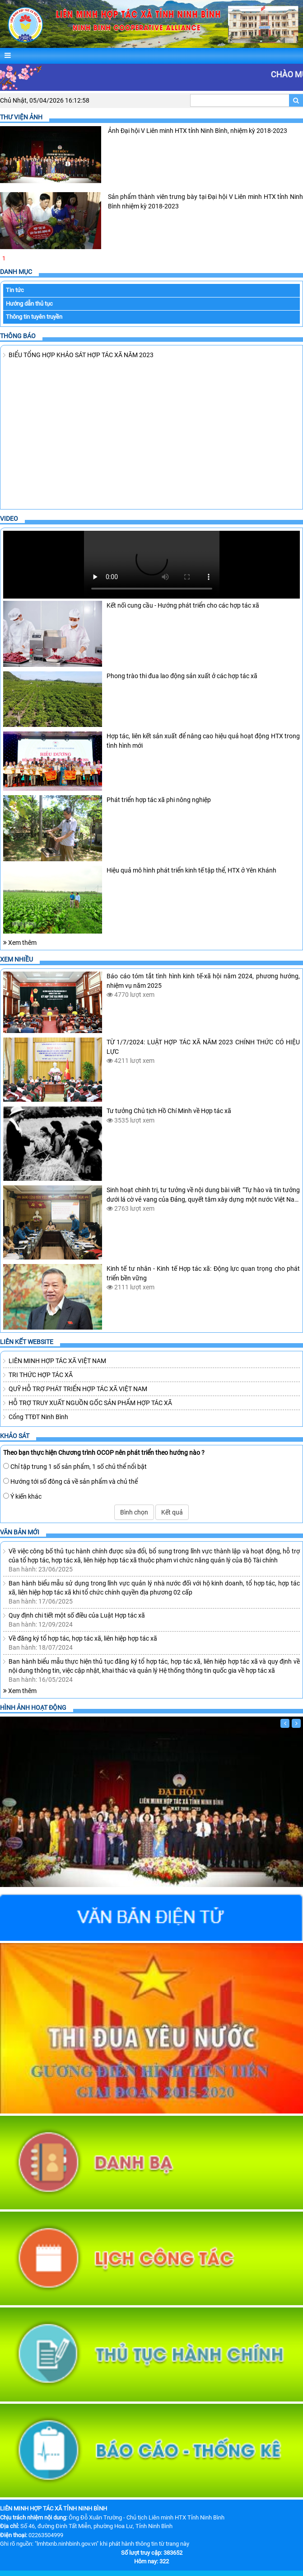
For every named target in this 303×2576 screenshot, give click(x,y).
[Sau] (296, 1722)
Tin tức (15, 290)
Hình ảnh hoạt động (33, 1707)
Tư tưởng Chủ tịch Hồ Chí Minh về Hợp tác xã (169, 1110)
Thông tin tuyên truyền (34, 316)
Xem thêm (20, 942)
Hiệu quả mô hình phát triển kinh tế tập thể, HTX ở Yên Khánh (191, 870)
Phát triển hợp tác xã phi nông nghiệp (159, 799)
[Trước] (284, 1722)
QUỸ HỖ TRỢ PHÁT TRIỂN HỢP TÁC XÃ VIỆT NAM (78, 1388)
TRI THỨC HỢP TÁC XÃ (41, 1374)
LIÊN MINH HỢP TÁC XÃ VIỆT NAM (57, 1360)
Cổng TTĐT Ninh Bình (38, 1416)
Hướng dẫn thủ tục (29, 303)
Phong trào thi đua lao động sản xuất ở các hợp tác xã (182, 675)
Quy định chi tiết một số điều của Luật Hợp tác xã (77, 1614)
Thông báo (18, 335)
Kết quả (172, 1511)
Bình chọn (134, 1511)
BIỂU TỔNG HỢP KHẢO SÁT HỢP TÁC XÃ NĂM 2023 (81, 354)
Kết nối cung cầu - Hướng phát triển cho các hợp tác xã (183, 605)
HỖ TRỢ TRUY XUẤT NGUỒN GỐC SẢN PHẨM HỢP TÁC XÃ (90, 1402)
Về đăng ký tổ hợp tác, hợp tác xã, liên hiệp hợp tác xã (83, 1638)
